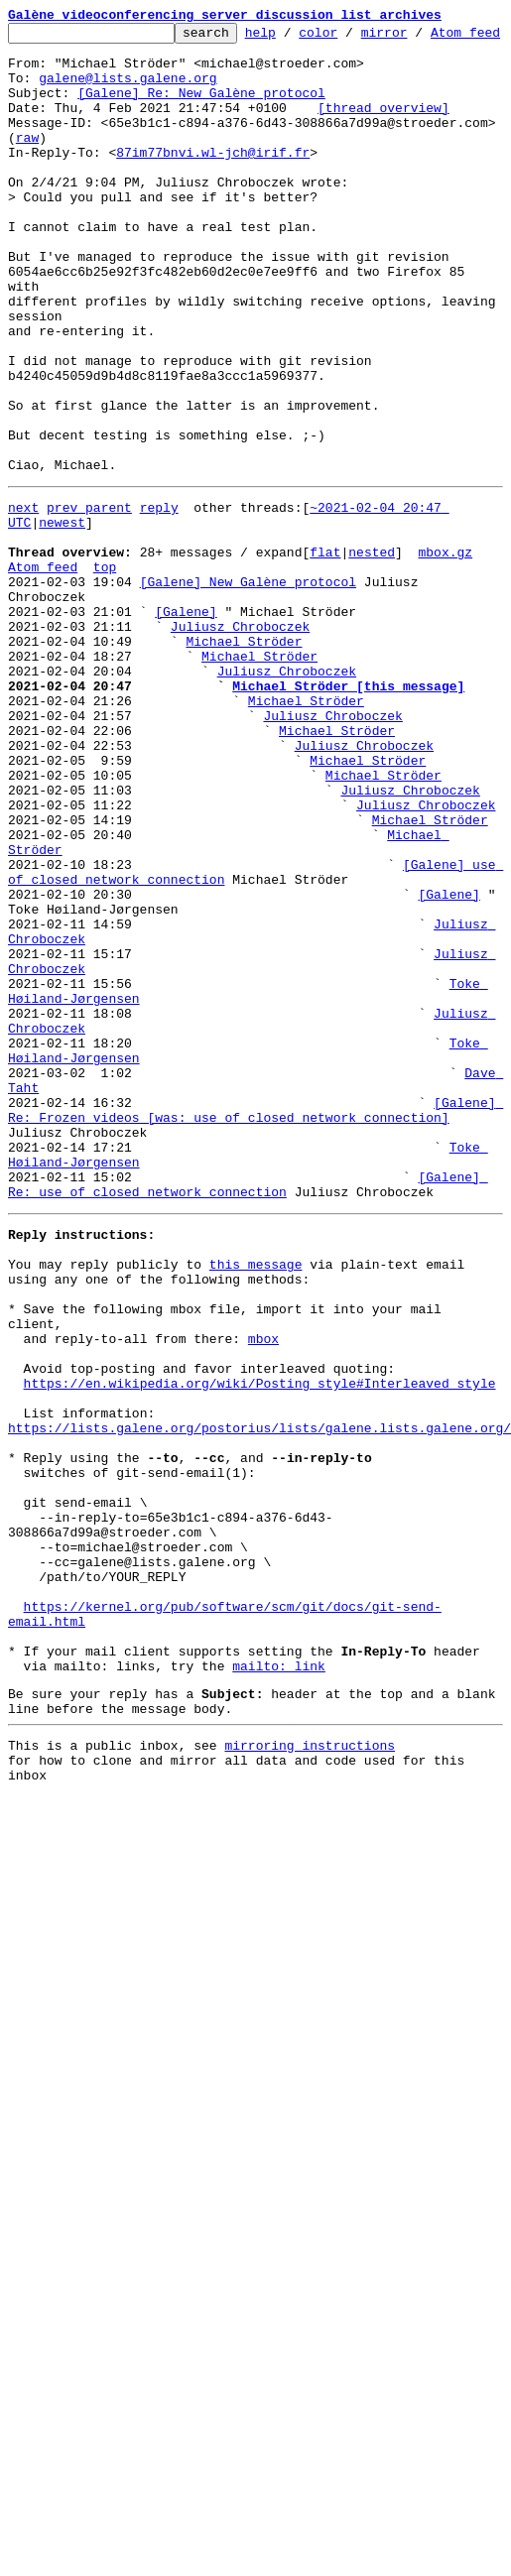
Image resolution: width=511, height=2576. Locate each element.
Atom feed (42, 688)
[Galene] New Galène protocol (248, 706)
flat (325, 670)
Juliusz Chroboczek (240, 760)
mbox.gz (445, 670)
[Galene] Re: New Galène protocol (201, 125)
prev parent (89, 617)
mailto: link (278, 2002)
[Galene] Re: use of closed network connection (248, 1429)
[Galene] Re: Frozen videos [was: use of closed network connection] (255, 1340)
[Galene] (185, 742)
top (104, 688)
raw (27, 178)
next (23, 617)
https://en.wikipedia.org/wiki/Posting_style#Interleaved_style (260, 1662)
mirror (415, 38)
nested (371, 670)
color (348, 38)
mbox (263, 1609)
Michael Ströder (244, 778)
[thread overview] (383, 143)
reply (159, 617)
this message (256, 1520)
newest (62, 635)
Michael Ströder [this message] (348, 831)
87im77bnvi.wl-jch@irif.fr (213, 196)
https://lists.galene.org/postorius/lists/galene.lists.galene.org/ (259, 1716)
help (291, 38)
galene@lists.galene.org (127, 107)
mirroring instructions (309, 2090)
